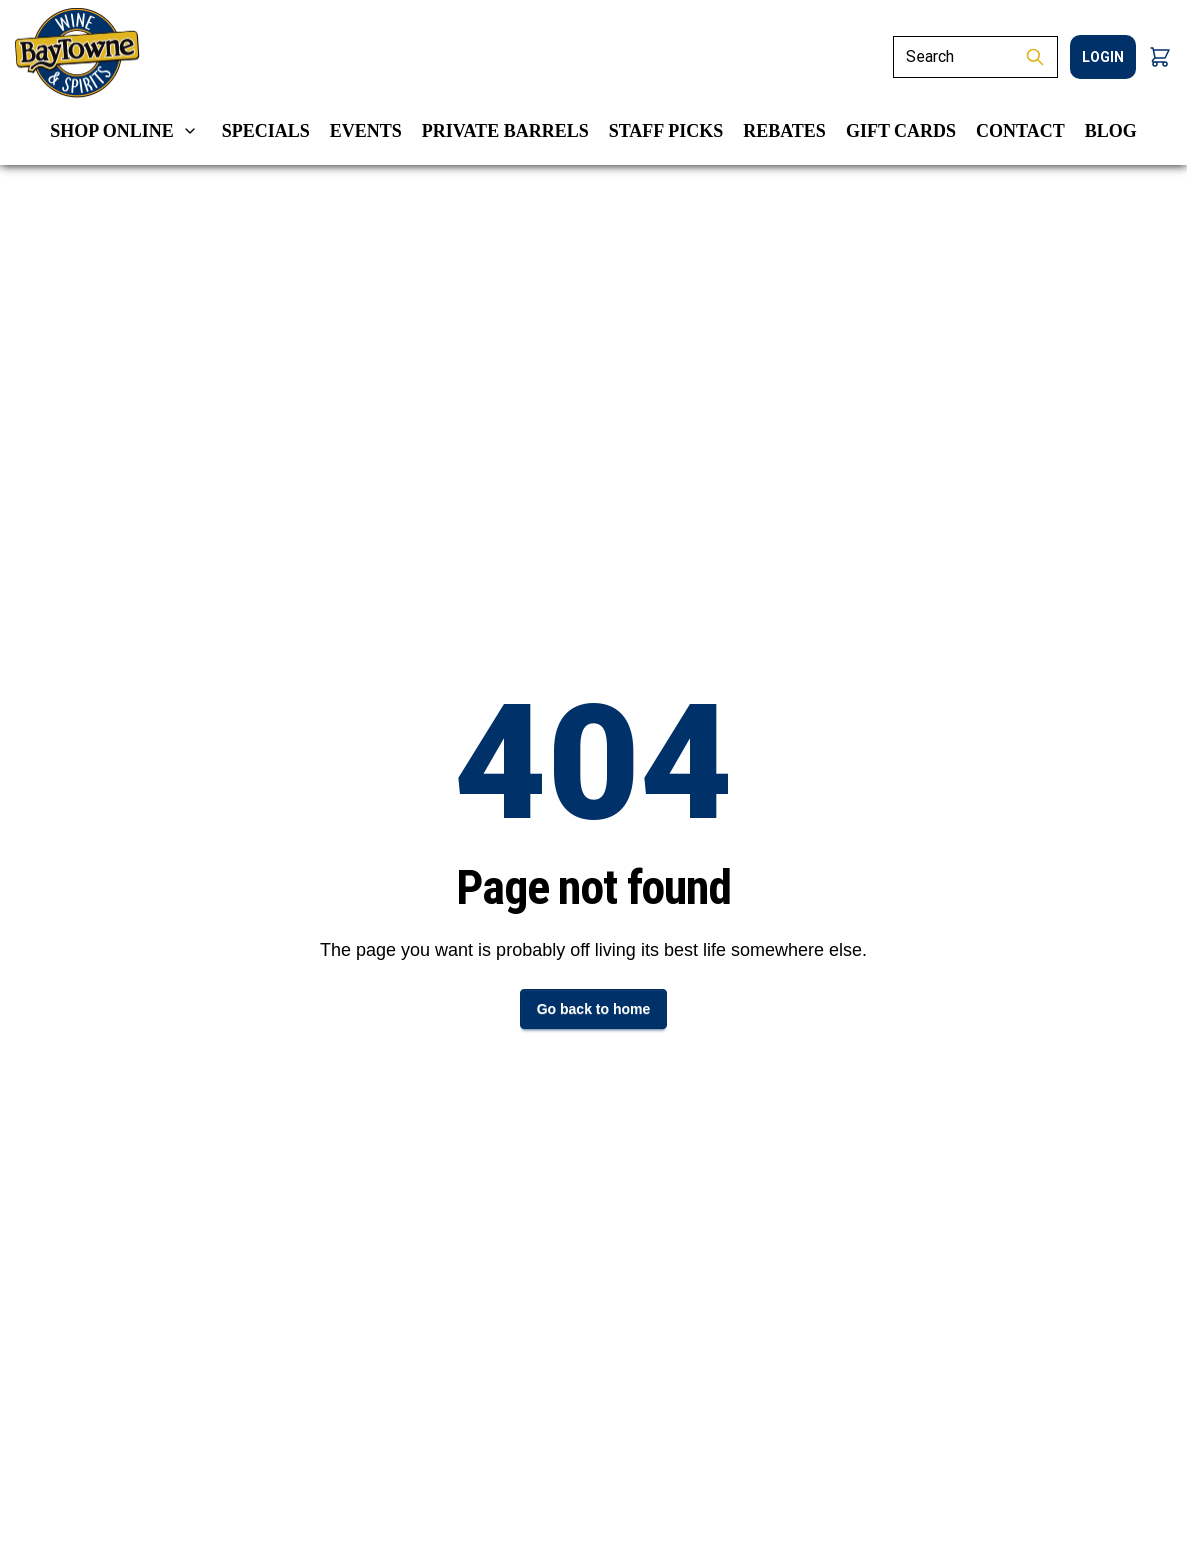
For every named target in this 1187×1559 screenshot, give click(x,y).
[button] (1160, 57)
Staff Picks (666, 131)
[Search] (953, 57)
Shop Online (112, 131)
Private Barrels (505, 131)
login (1103, 57)
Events (366, 131)
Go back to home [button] (594, 1009)
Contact (1020, 131)
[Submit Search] (1035, 57)
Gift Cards (901, 131)
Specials (266, 131)
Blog (1111, 131)
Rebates (784, 131)
